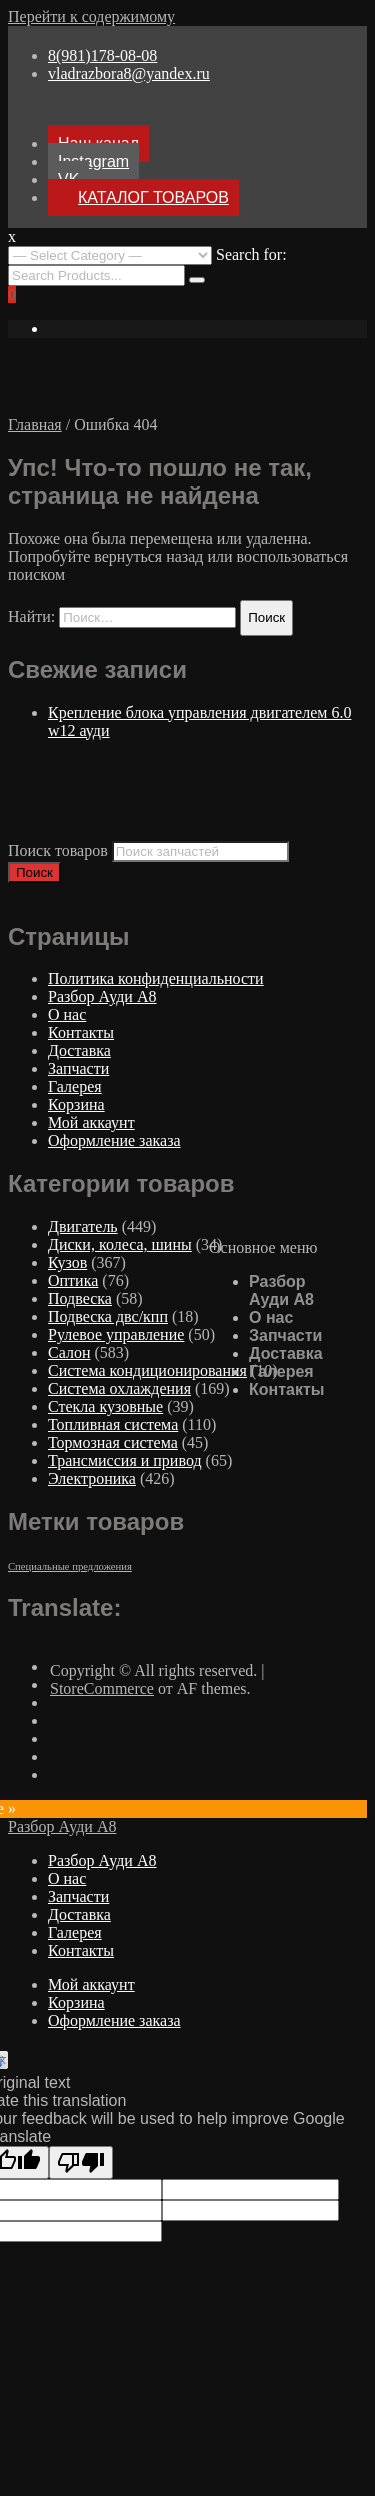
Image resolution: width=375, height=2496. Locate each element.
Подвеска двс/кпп (108, 1316)
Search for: (251, 254)
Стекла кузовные (105, 1406)
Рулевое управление (116, 1334)
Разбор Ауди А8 (281, 1290)
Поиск (34, 872)
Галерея (281, 1371)
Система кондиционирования (147, 1370)
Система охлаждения (119, 1388)
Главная (35, 424)
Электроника (92, 1478)
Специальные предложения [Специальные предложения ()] (70, 1566)
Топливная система (113, 1424)
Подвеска (80, 1298)
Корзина (76, 1104)
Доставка (286, 1353)
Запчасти (285, 1335)
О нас (271, 1317)
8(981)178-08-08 (102, 55)
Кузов (67, 1262)
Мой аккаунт (91, 1122)
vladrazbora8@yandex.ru (129, 73)
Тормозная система (113, 1442)
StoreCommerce (102, 1688)
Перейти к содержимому (91, 16)
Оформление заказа (114, 1140)
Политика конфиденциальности (156, 978)
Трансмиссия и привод (125, 1460)
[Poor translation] (81, 2162)
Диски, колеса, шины (120, 1244)
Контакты (286, 1389)
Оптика (73, 1280)
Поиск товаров (58, 850)
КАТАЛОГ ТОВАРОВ (153, 197)
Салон (69, 1352)
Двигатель (83, 1226)
